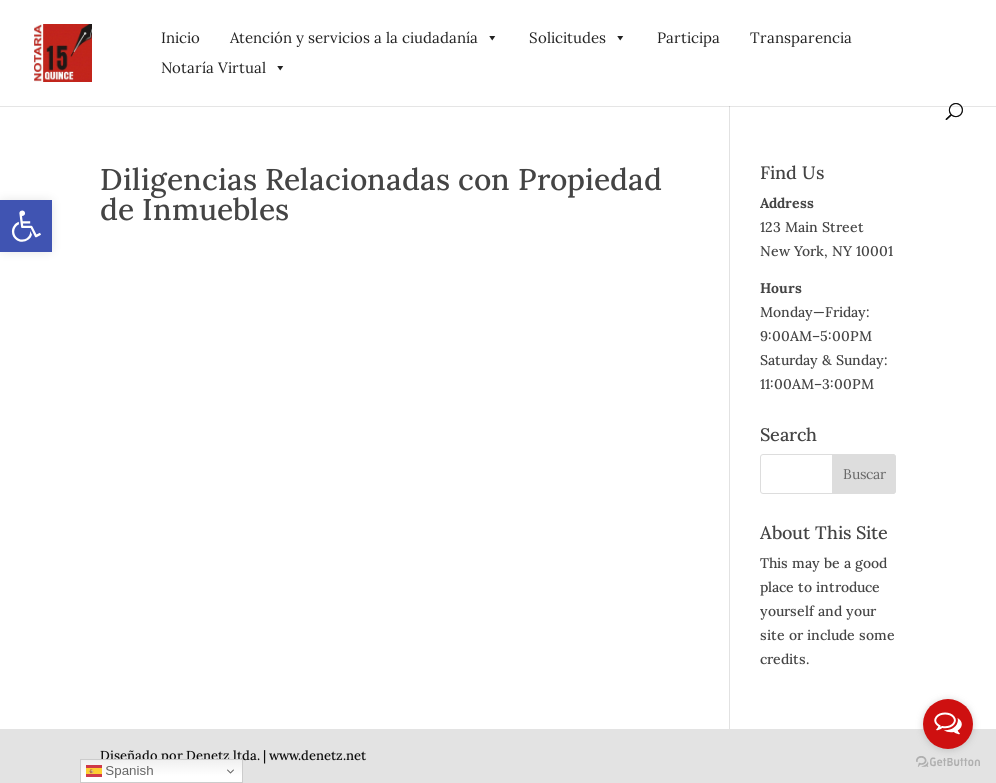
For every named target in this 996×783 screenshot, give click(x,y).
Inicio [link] (180, 37)
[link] (26, 226)
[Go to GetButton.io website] (948, 762)
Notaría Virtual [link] (224, 67)
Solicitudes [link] (578, 37)
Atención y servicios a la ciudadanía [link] (364, 37)
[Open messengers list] (948, 724)
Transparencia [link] (801, 37)
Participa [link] (688, 37)
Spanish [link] (120, 771)
